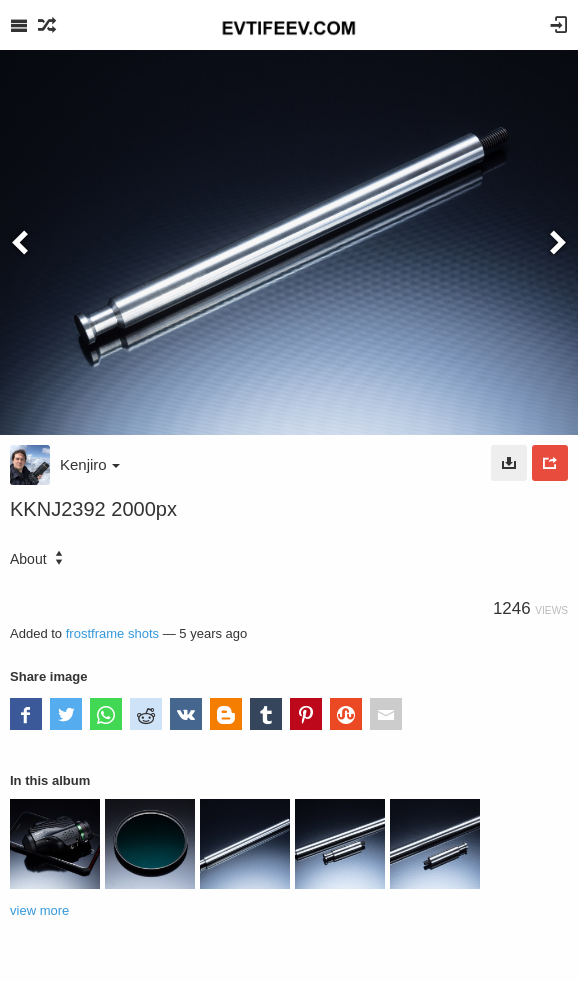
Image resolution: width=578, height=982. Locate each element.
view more (39, 910)
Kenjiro (90, 464)
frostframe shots (112, 633)
